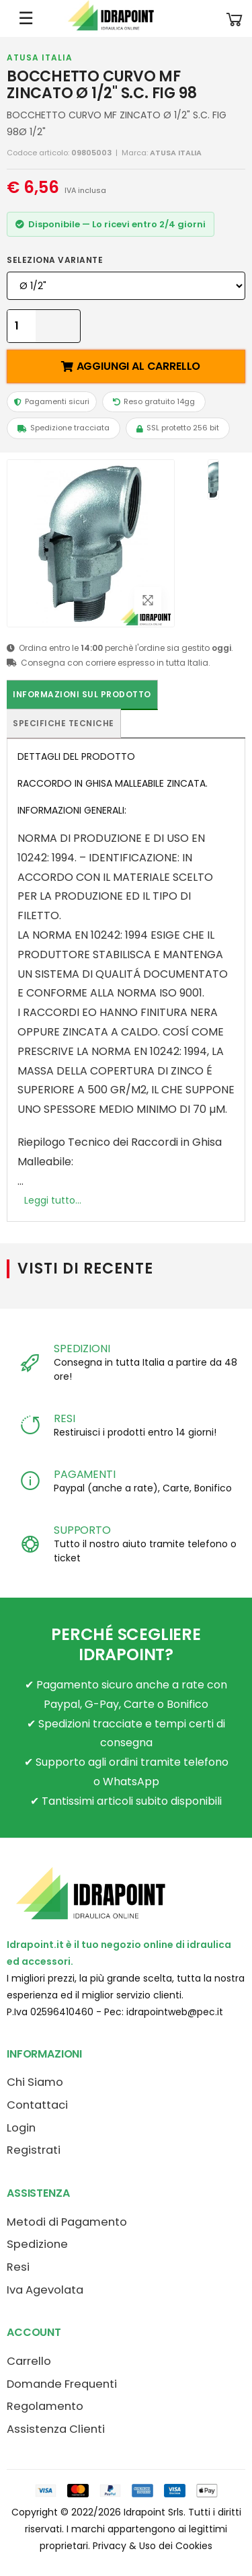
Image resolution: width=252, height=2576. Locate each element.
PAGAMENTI (85, 1474)
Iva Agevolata (45, 2290)
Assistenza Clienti (56, 2429)
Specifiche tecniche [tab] (63, 723)
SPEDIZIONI (82, 1348)
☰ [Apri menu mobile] (26, 18)
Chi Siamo (35, 2082)
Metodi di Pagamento (67, 2222)
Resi (18, 2267)
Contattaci (37, 2105)
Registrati (33, 2150)
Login (21, 2128)
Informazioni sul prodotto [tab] (82, 694)
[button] (234, 18)
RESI (64, 1418)
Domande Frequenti (62, 2384)
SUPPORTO (82, 1530)
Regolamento (45, 2406)
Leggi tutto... (52, 1200)
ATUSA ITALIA (40, 57)
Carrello (29, 2361)
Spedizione (37, 2244)
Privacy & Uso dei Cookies (152, 2545)
